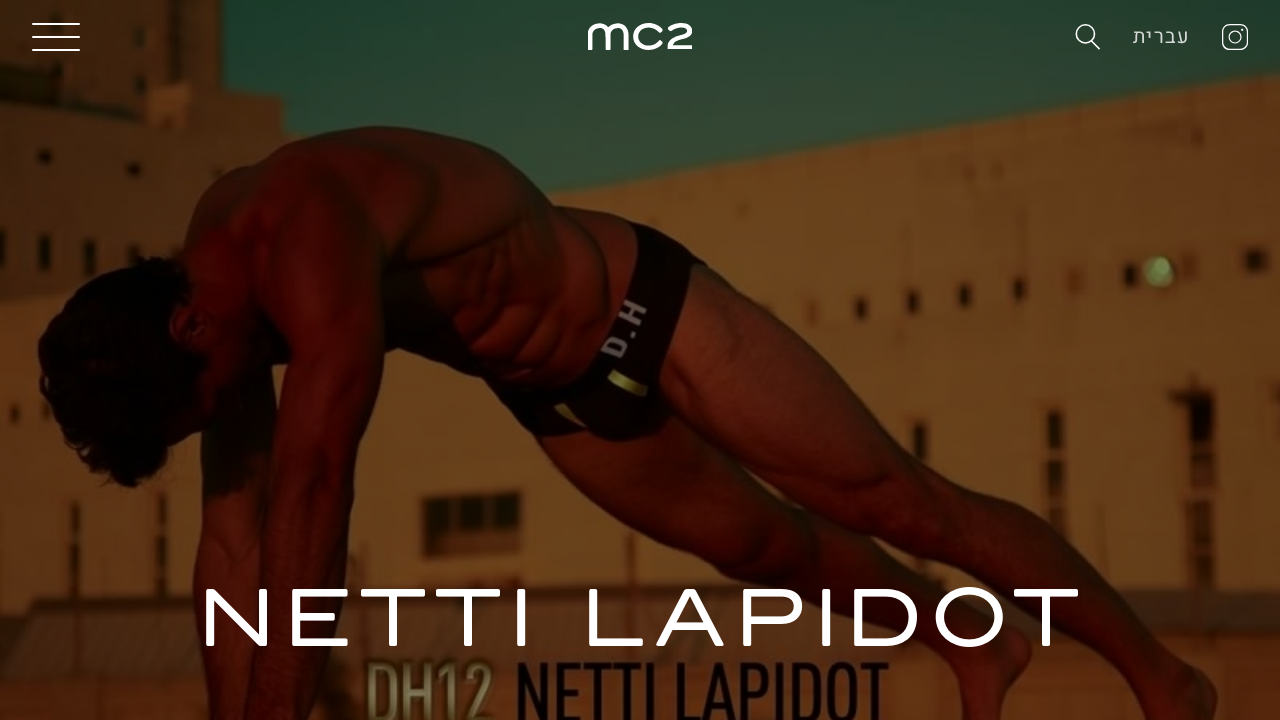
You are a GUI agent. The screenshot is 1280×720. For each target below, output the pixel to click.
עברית (1161, 36)
